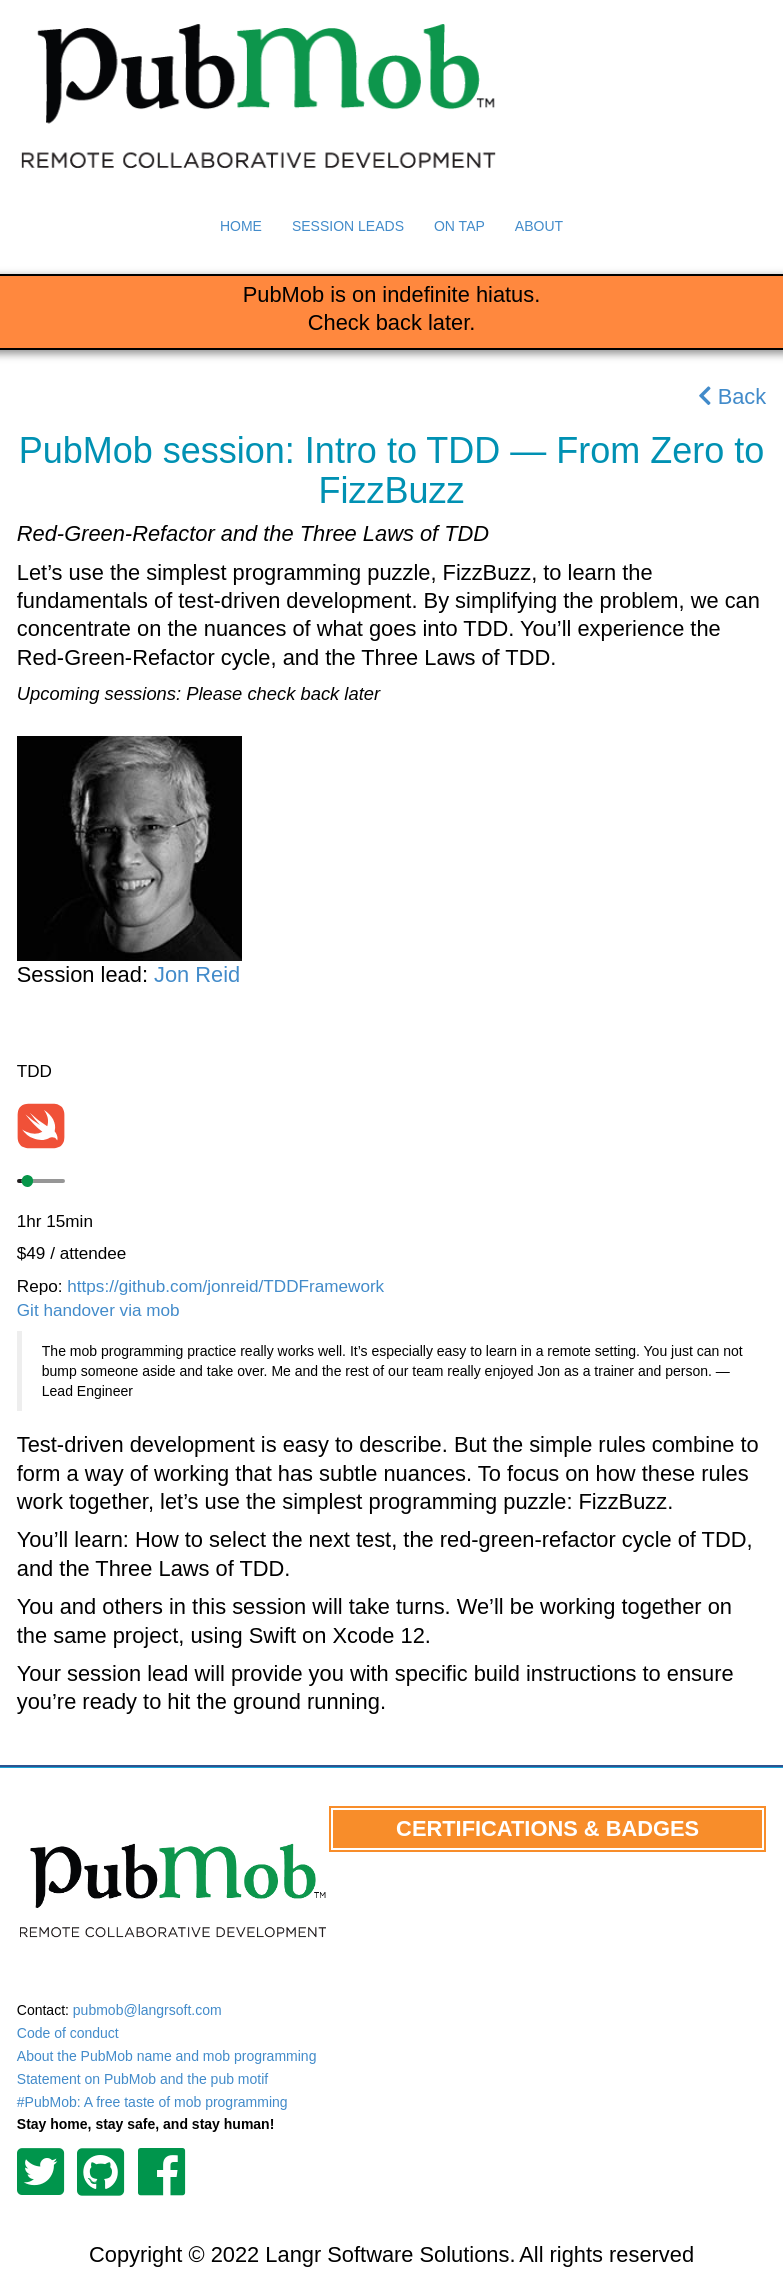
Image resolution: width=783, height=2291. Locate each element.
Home (241, 226)
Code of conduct (68, 2033)
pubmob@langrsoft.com (147, 2010)
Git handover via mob (98, 1310)
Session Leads (348, 226)
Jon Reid (197, 974)
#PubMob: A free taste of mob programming (152, 2102)
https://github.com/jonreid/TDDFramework (225, 1286)
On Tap (459, 226)
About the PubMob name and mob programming (167, 2056)
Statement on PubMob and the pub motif (142, 2079)
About (539, 226)
